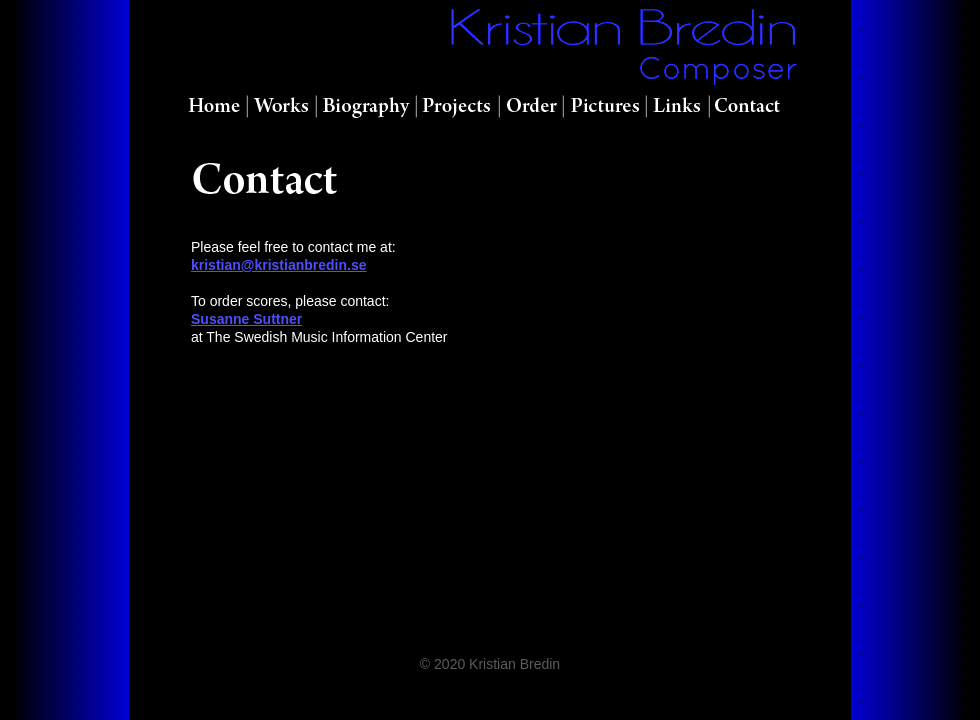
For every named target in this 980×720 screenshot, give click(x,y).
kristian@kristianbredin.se (279, 265)
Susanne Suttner (246, 319)
